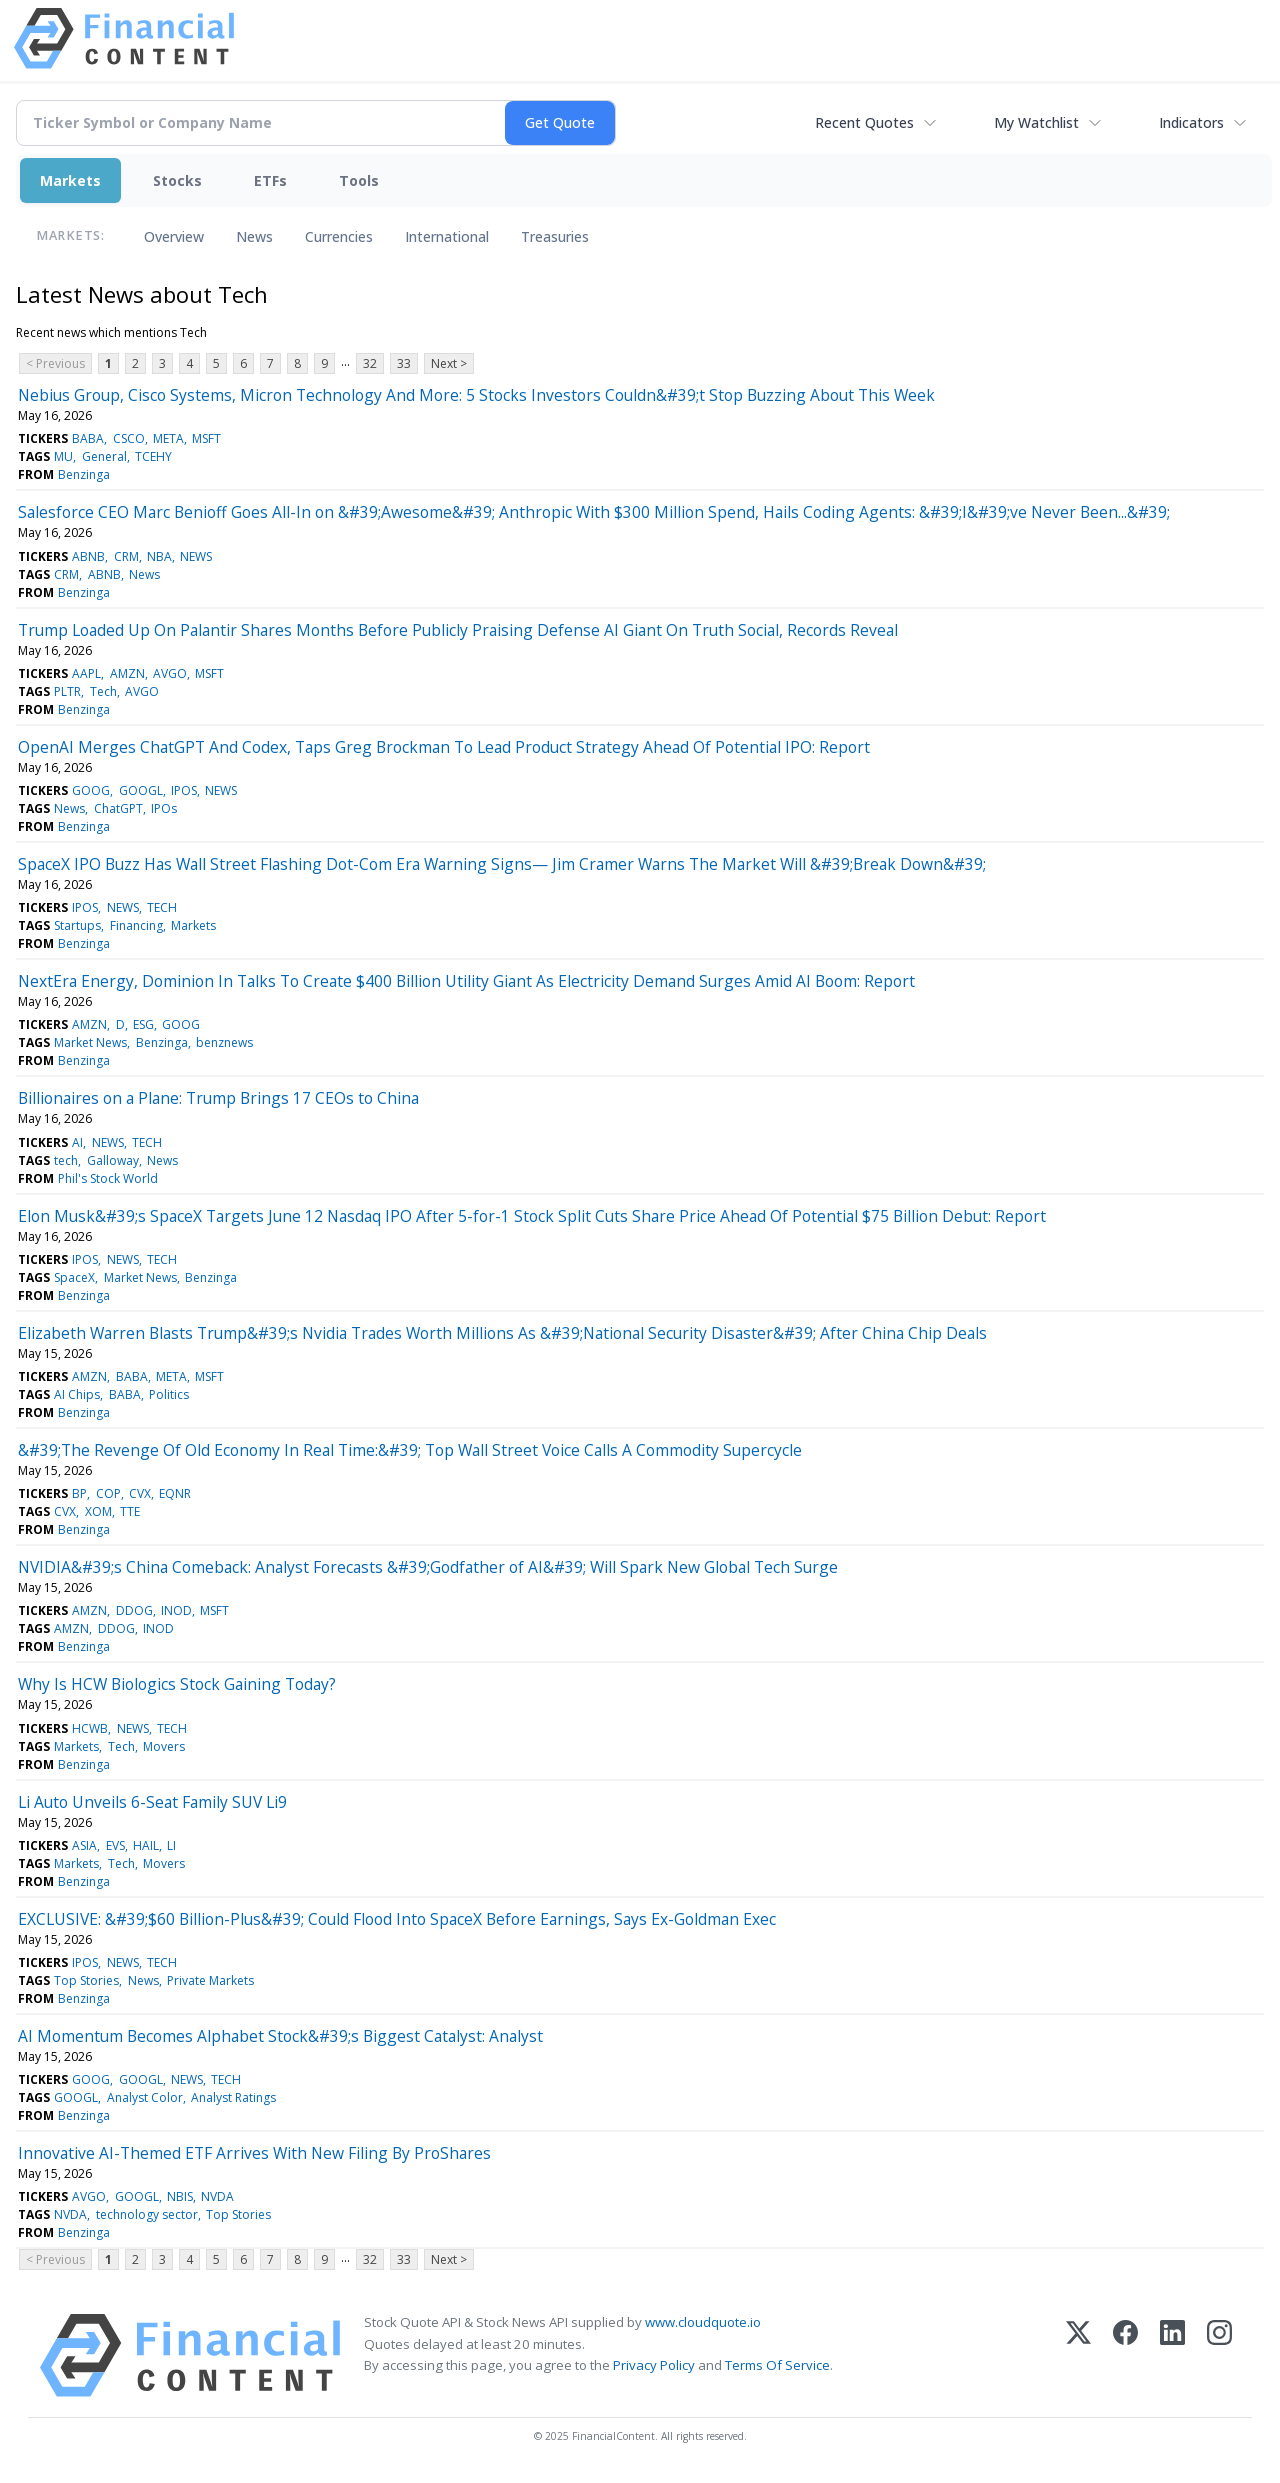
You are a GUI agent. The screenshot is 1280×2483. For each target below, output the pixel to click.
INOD (176, 1610)
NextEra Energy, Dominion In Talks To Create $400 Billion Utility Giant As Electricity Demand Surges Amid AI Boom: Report (466, 981)
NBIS (180, 2196)
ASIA (84, 1845)
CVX (140, 1493)
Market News (90, 1042)
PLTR (67, 691)
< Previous (55, 363)
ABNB (88, 556)
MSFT (206, 438)
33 (404, 363)
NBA (159, 556)
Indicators (1191, 122)
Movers (164, 1746)
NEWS (196, 556)
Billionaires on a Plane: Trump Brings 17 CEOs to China (218, 1098)
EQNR (175, 1493)
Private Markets (210, 1980)
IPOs (164, 808)
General (104, 456)
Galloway (113, 1160)
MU (63, 456)
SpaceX (74, 1277)
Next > (449, 363)
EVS (115, 1845)
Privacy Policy (654, 2365)
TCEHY (153, 456)
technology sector (147, 2214)
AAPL (86, 673)
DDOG (134, 1610)
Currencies (339, 236)
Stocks (177, 180)
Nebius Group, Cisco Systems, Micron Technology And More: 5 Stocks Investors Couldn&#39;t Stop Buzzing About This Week (476, 395)
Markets (70, 180)
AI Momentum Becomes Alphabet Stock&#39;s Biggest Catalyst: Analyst (280, 2036)
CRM (126, 556)
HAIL (146, 1845)
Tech (103, 691)
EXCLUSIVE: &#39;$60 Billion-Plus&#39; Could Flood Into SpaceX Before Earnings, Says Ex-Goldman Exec (397, 1919)
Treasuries (555, 236)
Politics (169, 1394)
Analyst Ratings (233, 2097)
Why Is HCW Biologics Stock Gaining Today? (177, 1684)
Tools (359, 180)
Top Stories (86, 1980)
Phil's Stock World (108, 1178)
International (447, 236)
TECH (162, 907)
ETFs (270, 180)
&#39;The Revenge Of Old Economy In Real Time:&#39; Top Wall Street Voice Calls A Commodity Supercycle (410, 1450)
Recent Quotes (864, 122)
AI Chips (77, 1394)
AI (77, 1142)
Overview (174, 236)
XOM (98, 1511)
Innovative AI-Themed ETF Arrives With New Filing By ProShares (254, 2153)
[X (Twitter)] (1078, 2355)
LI (171, 1845)
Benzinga (84, 474)
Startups (77, 925)
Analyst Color (145, 2097)
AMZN (127, 673)
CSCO (129, 438)
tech (66, 1160)
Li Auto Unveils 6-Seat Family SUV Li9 (152, 1802)
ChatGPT (118, 808)
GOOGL (141, 790)
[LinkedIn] (1172, 2355)
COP (108, 1493)
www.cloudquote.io (703, 2322)
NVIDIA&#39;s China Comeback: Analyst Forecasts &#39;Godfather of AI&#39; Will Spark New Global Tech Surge (428, 1567)
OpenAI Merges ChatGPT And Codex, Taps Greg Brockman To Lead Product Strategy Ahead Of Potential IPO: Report (444, 747)
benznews (224, 1042)
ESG (143, 1024)
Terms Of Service (777, 2365)
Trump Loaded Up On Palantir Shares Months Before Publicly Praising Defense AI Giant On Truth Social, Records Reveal (458, 630)
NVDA (217, 2196)
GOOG (91, 790)
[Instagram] (1219, 2355)
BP (79, 1493)
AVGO (170, 673)
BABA (88, 438)
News (254, 236)
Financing (136, 925)
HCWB (90, 1728)
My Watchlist (1036, 122)
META (168, 438)
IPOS (184, 790)
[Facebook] (1125, 2355)
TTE (130, 1511)
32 (370, 363)
